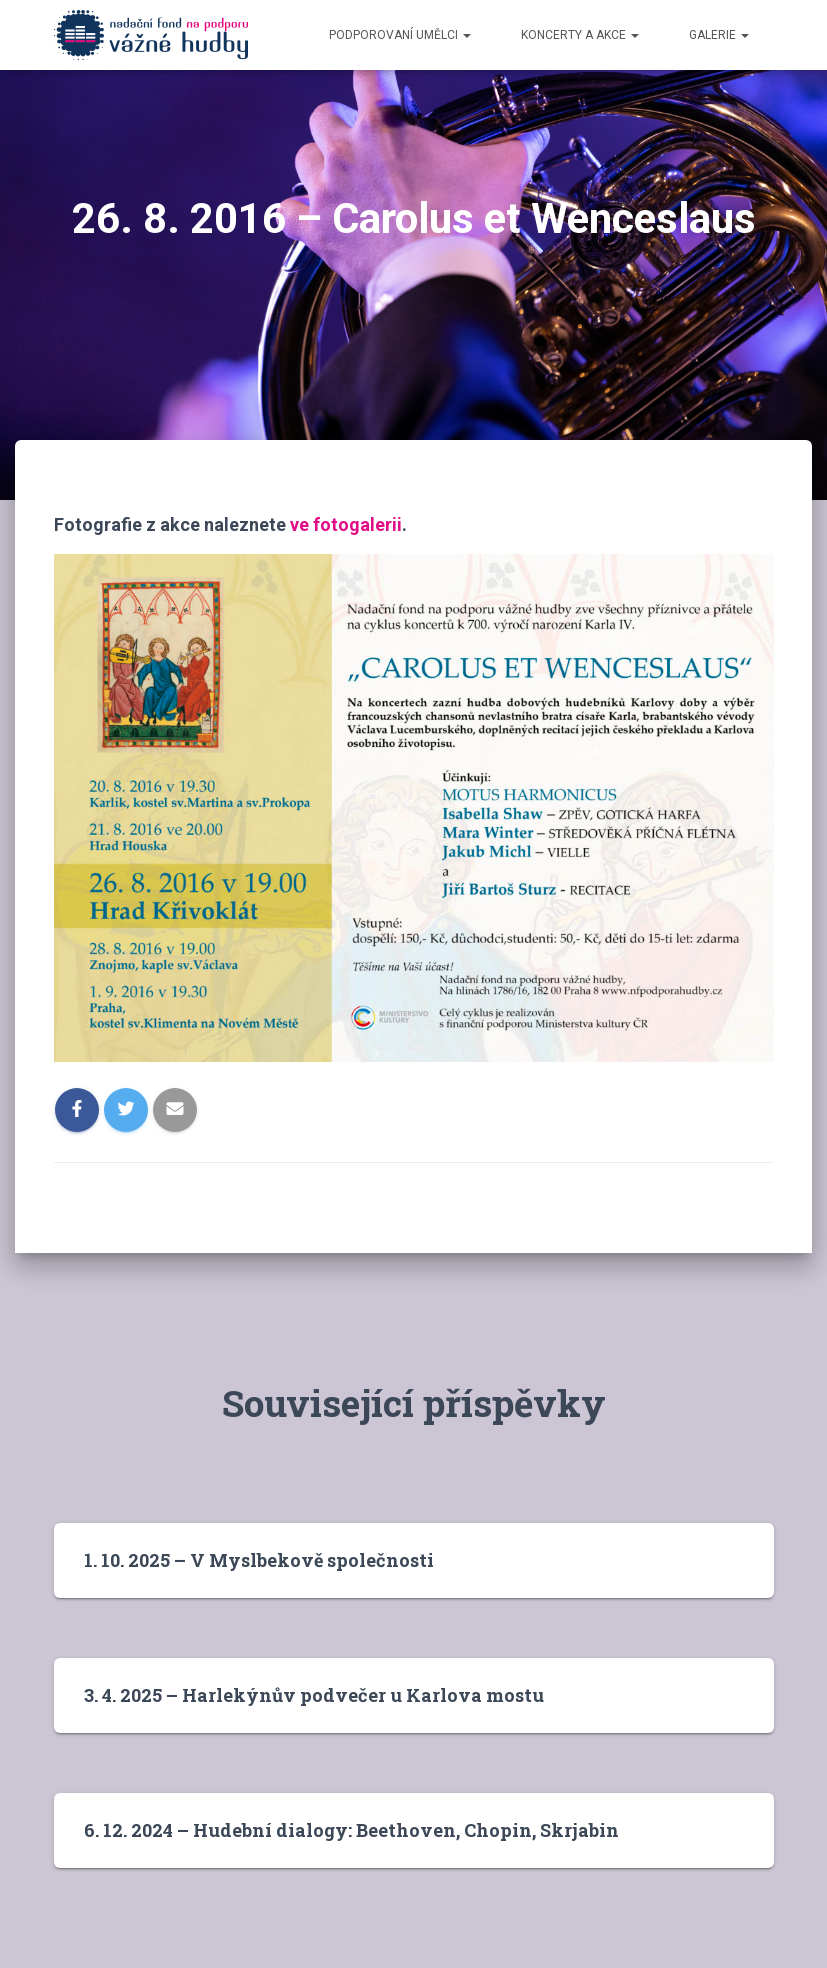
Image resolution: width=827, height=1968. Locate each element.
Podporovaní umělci (400, 35)
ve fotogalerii (346, 524)
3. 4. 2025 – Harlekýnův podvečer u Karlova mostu (314, 1695)
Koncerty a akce (580, 35)
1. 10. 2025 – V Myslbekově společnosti (259, 1560)
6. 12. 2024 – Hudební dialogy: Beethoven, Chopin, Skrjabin (351, 1830)
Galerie (719, 35)
